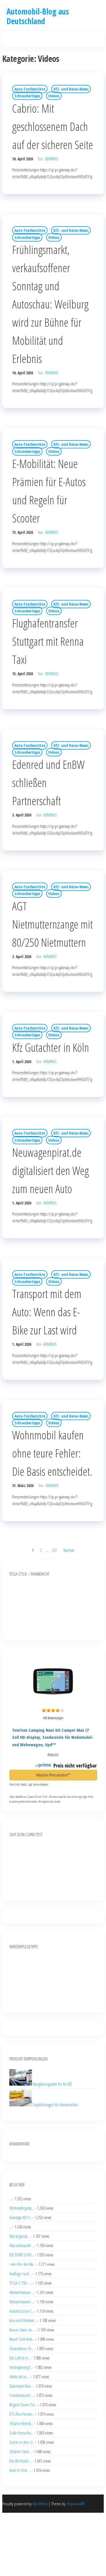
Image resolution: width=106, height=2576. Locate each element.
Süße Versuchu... (21, 2433)
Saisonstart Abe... (21, 2386)
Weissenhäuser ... (21, 2292)
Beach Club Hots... (22, 2339)
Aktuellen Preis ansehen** (53, 1775)
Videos (53, 95)
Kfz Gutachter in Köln (50, 1047)
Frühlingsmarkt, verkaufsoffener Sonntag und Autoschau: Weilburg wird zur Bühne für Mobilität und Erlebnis (50, 304)
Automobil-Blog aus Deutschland (38, 16)
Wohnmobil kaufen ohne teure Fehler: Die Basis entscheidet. (52, 1453)
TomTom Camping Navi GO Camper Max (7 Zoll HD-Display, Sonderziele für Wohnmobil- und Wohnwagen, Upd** (52, 1737)
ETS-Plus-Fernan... (22, 2414)
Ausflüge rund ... (21, 2273)
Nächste (68, 1550)
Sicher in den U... (22, 2442)
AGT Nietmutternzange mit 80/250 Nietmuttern (52, 924)
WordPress (40, 2503)
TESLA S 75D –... (21, 2283)
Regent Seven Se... (23, 2404)
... (10, 2198)
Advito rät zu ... (19, 2376)
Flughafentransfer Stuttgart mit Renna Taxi (48, 641)
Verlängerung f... (21, 2367)
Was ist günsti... (19, 2236)
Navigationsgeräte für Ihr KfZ (52, 2084)
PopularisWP (76, 2503)
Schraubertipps (27, 95)
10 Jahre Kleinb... (21, 2423)
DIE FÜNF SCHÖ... (21, 2255)
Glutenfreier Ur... (21, 2348)
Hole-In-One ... (20, 2470)
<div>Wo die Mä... (22, 2264)
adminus (51, 158)
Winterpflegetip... (21, 2208)
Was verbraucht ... (21, 2245)
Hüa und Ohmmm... (23, 2320)
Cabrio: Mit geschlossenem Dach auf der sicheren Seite (52, 126)
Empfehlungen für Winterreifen (55, 2104)
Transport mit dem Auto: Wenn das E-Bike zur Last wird (46, 1312)
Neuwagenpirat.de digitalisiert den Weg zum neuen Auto (50, 1170)
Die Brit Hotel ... (20, 2461)
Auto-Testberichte (29, 89)
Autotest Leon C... (21, 2311)
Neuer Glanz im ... (22, 2330)
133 (54, 1550)
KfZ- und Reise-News (70, 89)
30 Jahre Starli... (20, 2451)
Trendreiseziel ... (21, 2395)
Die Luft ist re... (20, 2358)
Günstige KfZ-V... (20, 2217)
